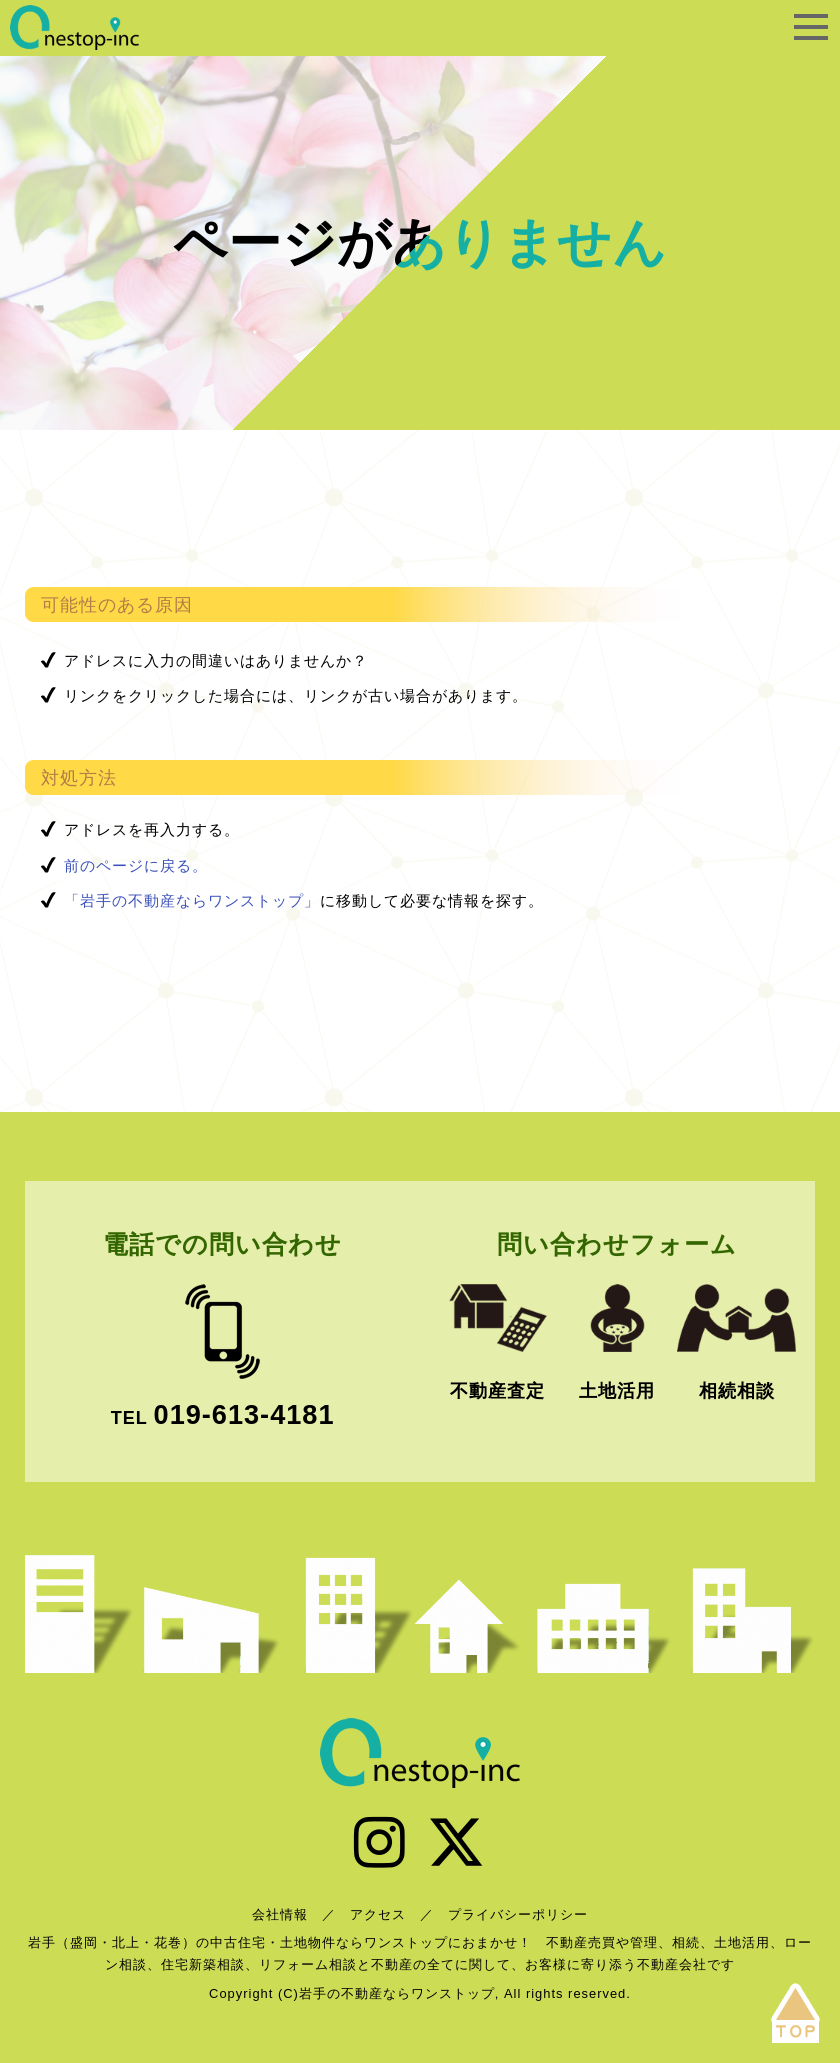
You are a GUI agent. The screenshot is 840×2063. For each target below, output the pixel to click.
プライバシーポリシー (518, 1914)
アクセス (378, 1914)
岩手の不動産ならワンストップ (75, 27)
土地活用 (617, 1391)
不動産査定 (497, 1391)
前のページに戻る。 (136, 865)
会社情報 (280, 1914)
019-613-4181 (244, 1414)
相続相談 (737, 1391)
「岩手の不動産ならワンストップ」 (192, 900)
